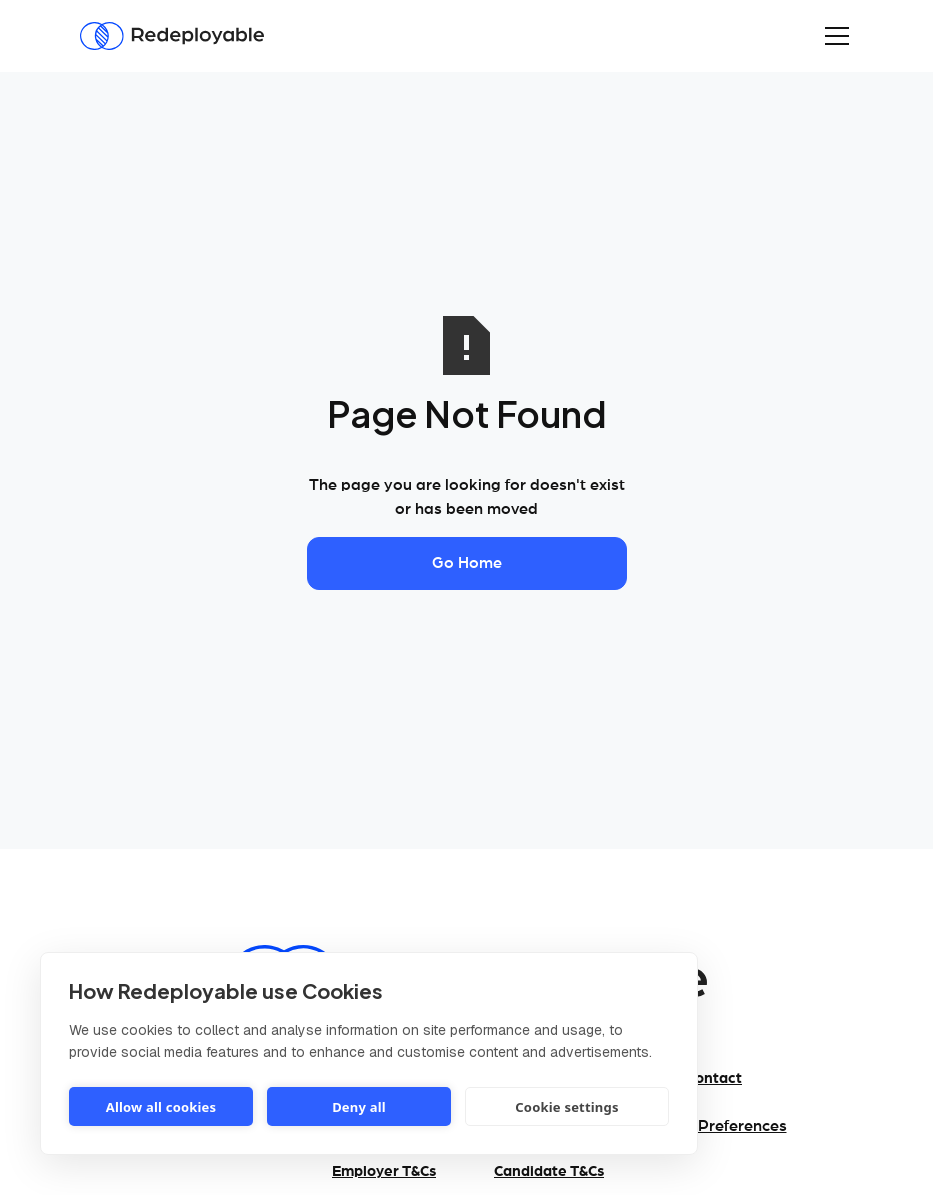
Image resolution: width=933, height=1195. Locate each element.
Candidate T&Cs (549, 1171)
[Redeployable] (172, 36)
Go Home (467, 563)
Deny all (359, 1107)
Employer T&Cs (384, 1171)
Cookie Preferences (714, 1126)
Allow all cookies (161, 1107)
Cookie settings (566, 1107)
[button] (833, 36)
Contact (714, 1078)
